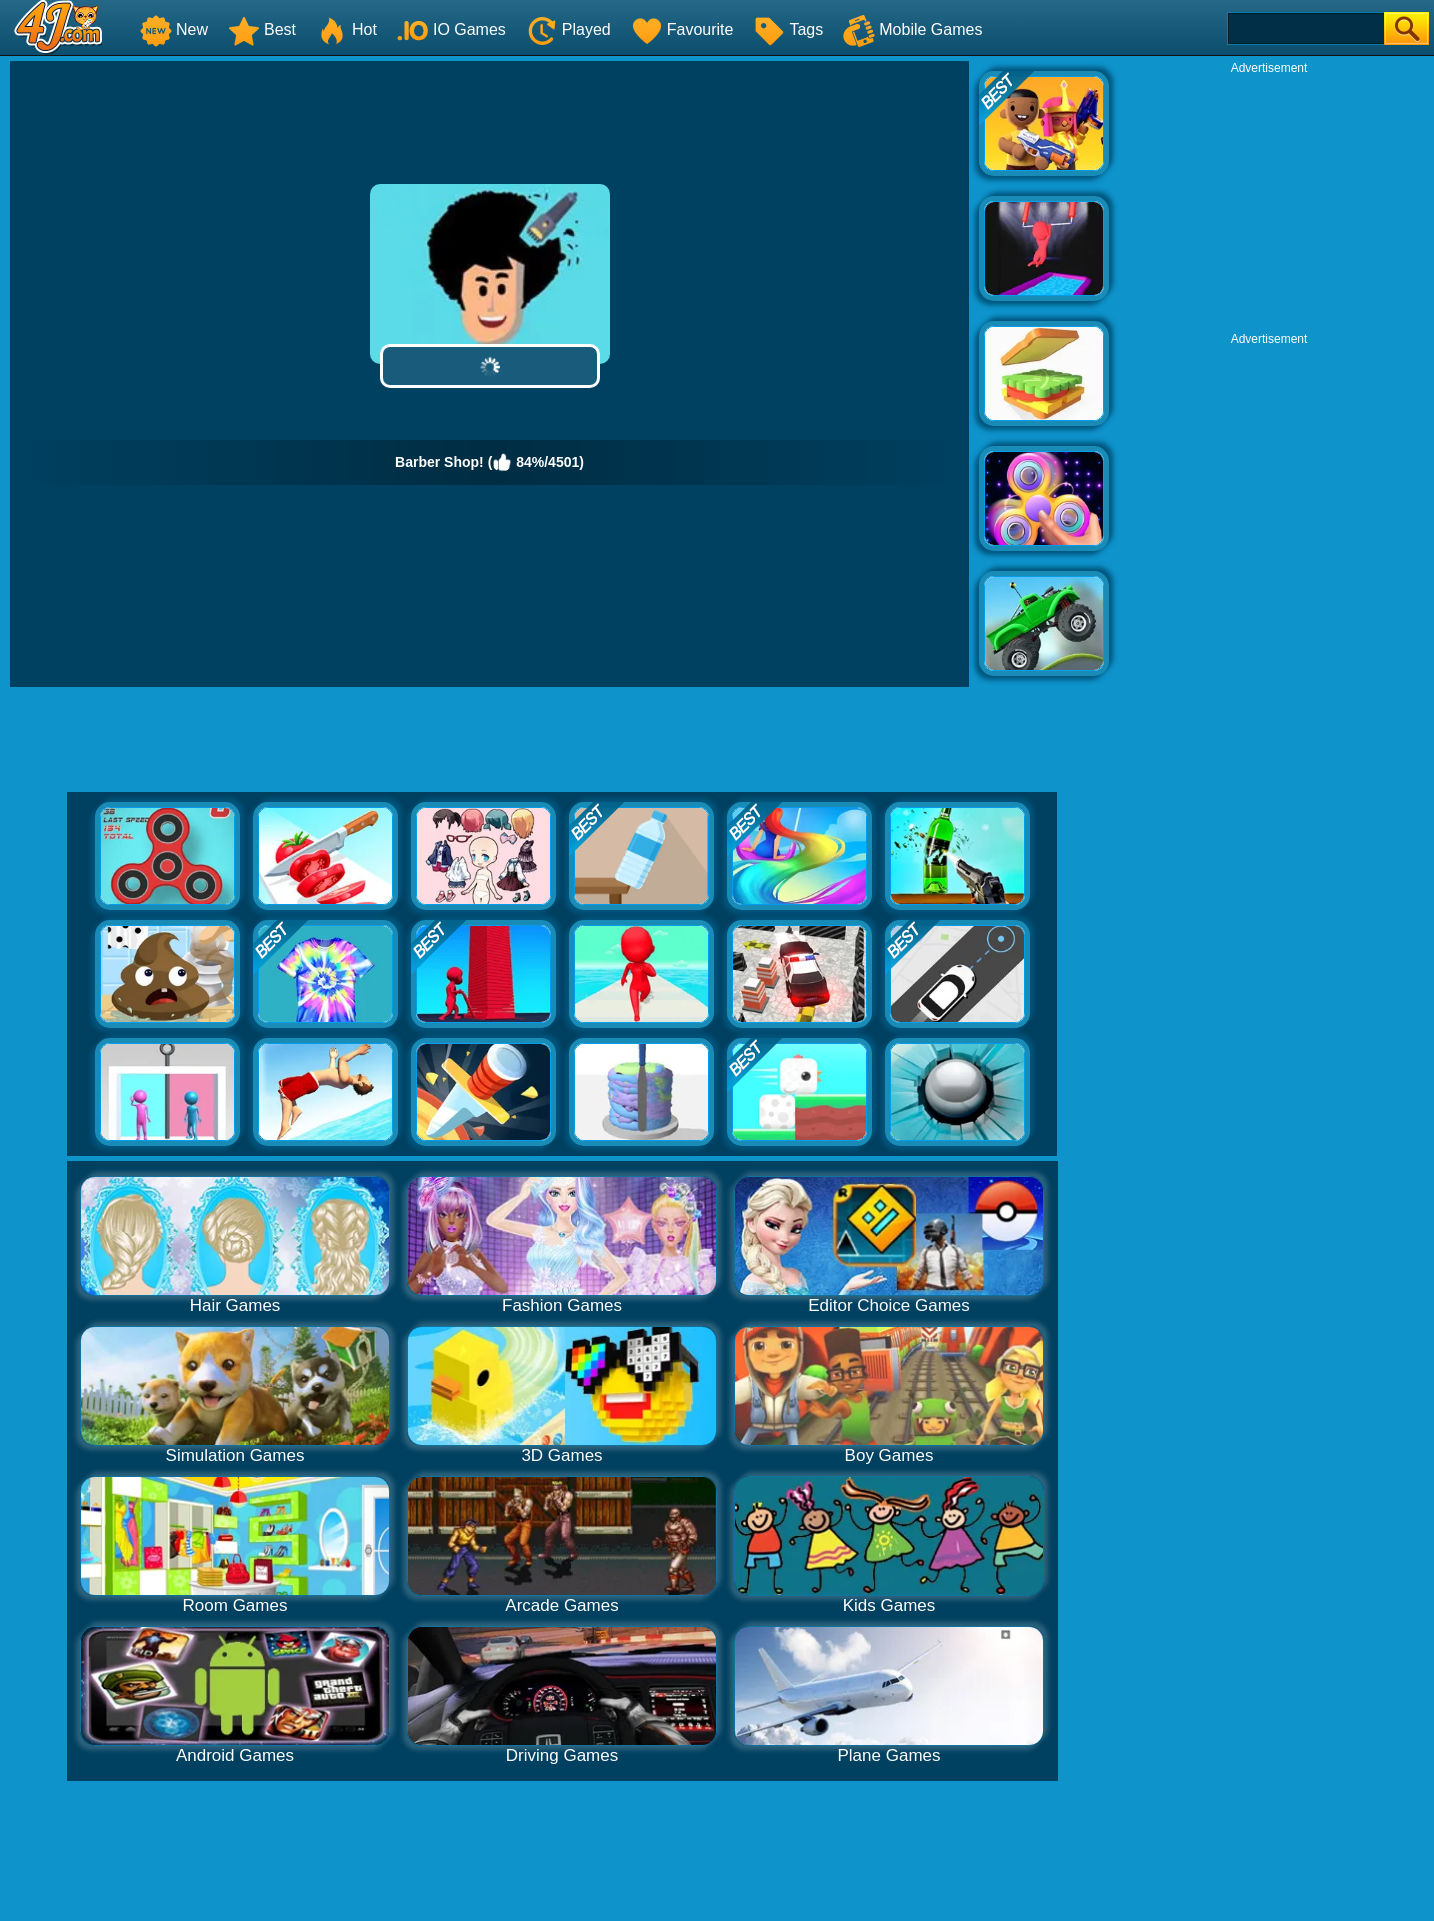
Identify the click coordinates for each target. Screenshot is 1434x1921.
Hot (346, 29)
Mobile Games (912, 29)
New (174, 29)
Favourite (682, 29)
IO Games (451, 29)
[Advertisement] (1269, 201)
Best (262, 29)
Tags (788, 29)
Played (568, 29)
